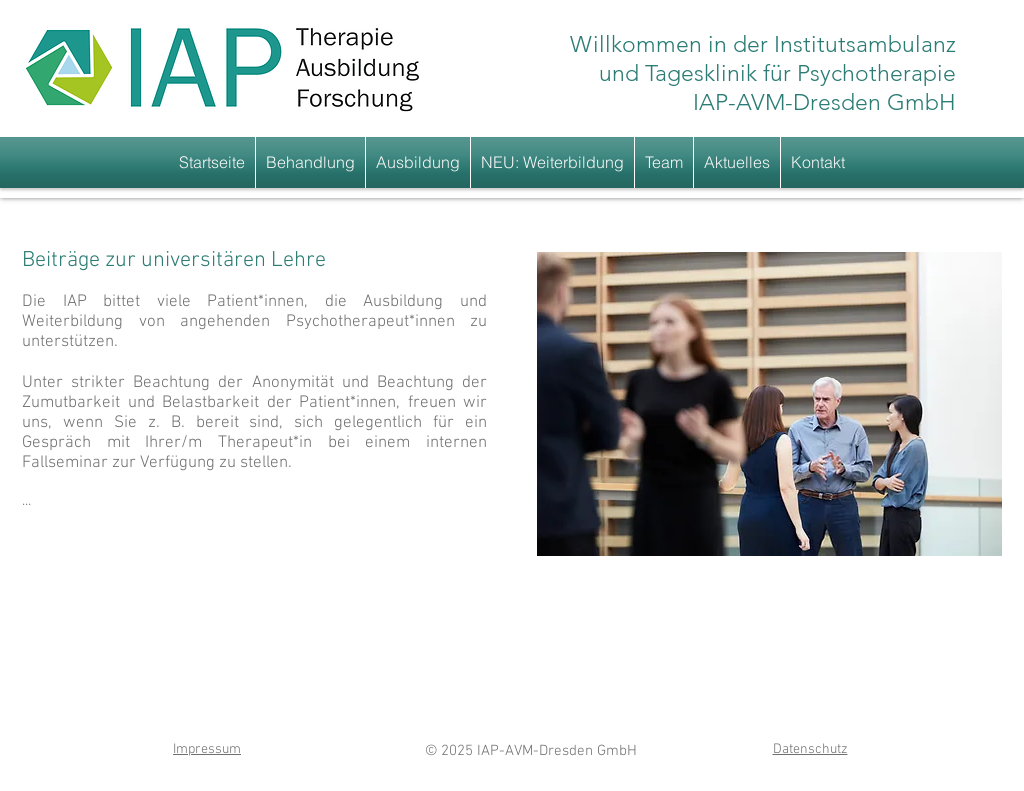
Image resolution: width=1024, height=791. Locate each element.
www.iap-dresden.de (494, 776)
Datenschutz (810, 749)
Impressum (207, 749)
